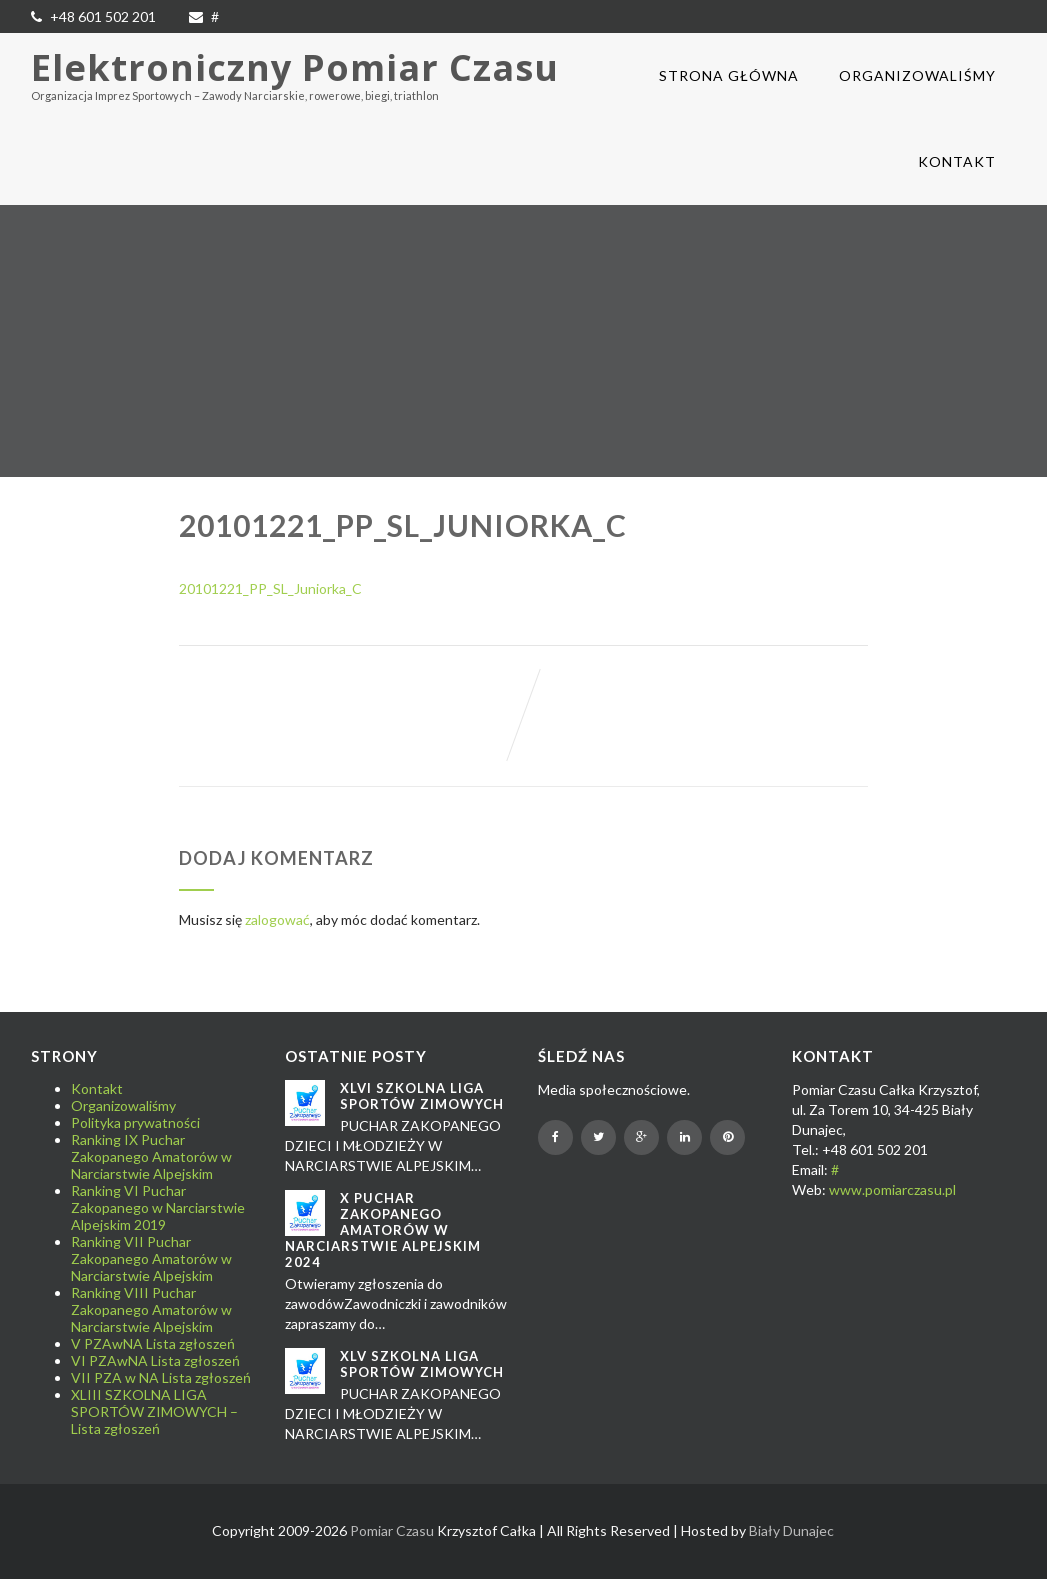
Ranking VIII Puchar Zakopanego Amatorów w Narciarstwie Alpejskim (151, 1309)
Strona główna (729, 75)
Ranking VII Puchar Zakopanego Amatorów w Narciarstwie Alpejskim (151, 1258)
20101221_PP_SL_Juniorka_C (270, 588)
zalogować (277, 919)
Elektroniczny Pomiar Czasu (295, 67)
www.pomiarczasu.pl (892, 1189)
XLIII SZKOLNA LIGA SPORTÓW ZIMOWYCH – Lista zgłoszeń (154, 1411)
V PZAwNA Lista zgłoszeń (153, 1343)
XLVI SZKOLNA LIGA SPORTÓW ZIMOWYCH (422, 1096)
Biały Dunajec (791, 1530)
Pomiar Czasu (392, 1530)
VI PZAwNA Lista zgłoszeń (155, 1360)
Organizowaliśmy (917, 75)
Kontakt (957, 161)
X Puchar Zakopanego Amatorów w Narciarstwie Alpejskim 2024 (383, 1230)
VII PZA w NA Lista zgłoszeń (161, 1377)
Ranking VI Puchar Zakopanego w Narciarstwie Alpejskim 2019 (158, 1207)
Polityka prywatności (135, 1122)
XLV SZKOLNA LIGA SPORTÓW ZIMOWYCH (422, 1364)
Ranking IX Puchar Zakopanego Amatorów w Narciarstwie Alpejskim (151, 1156)
